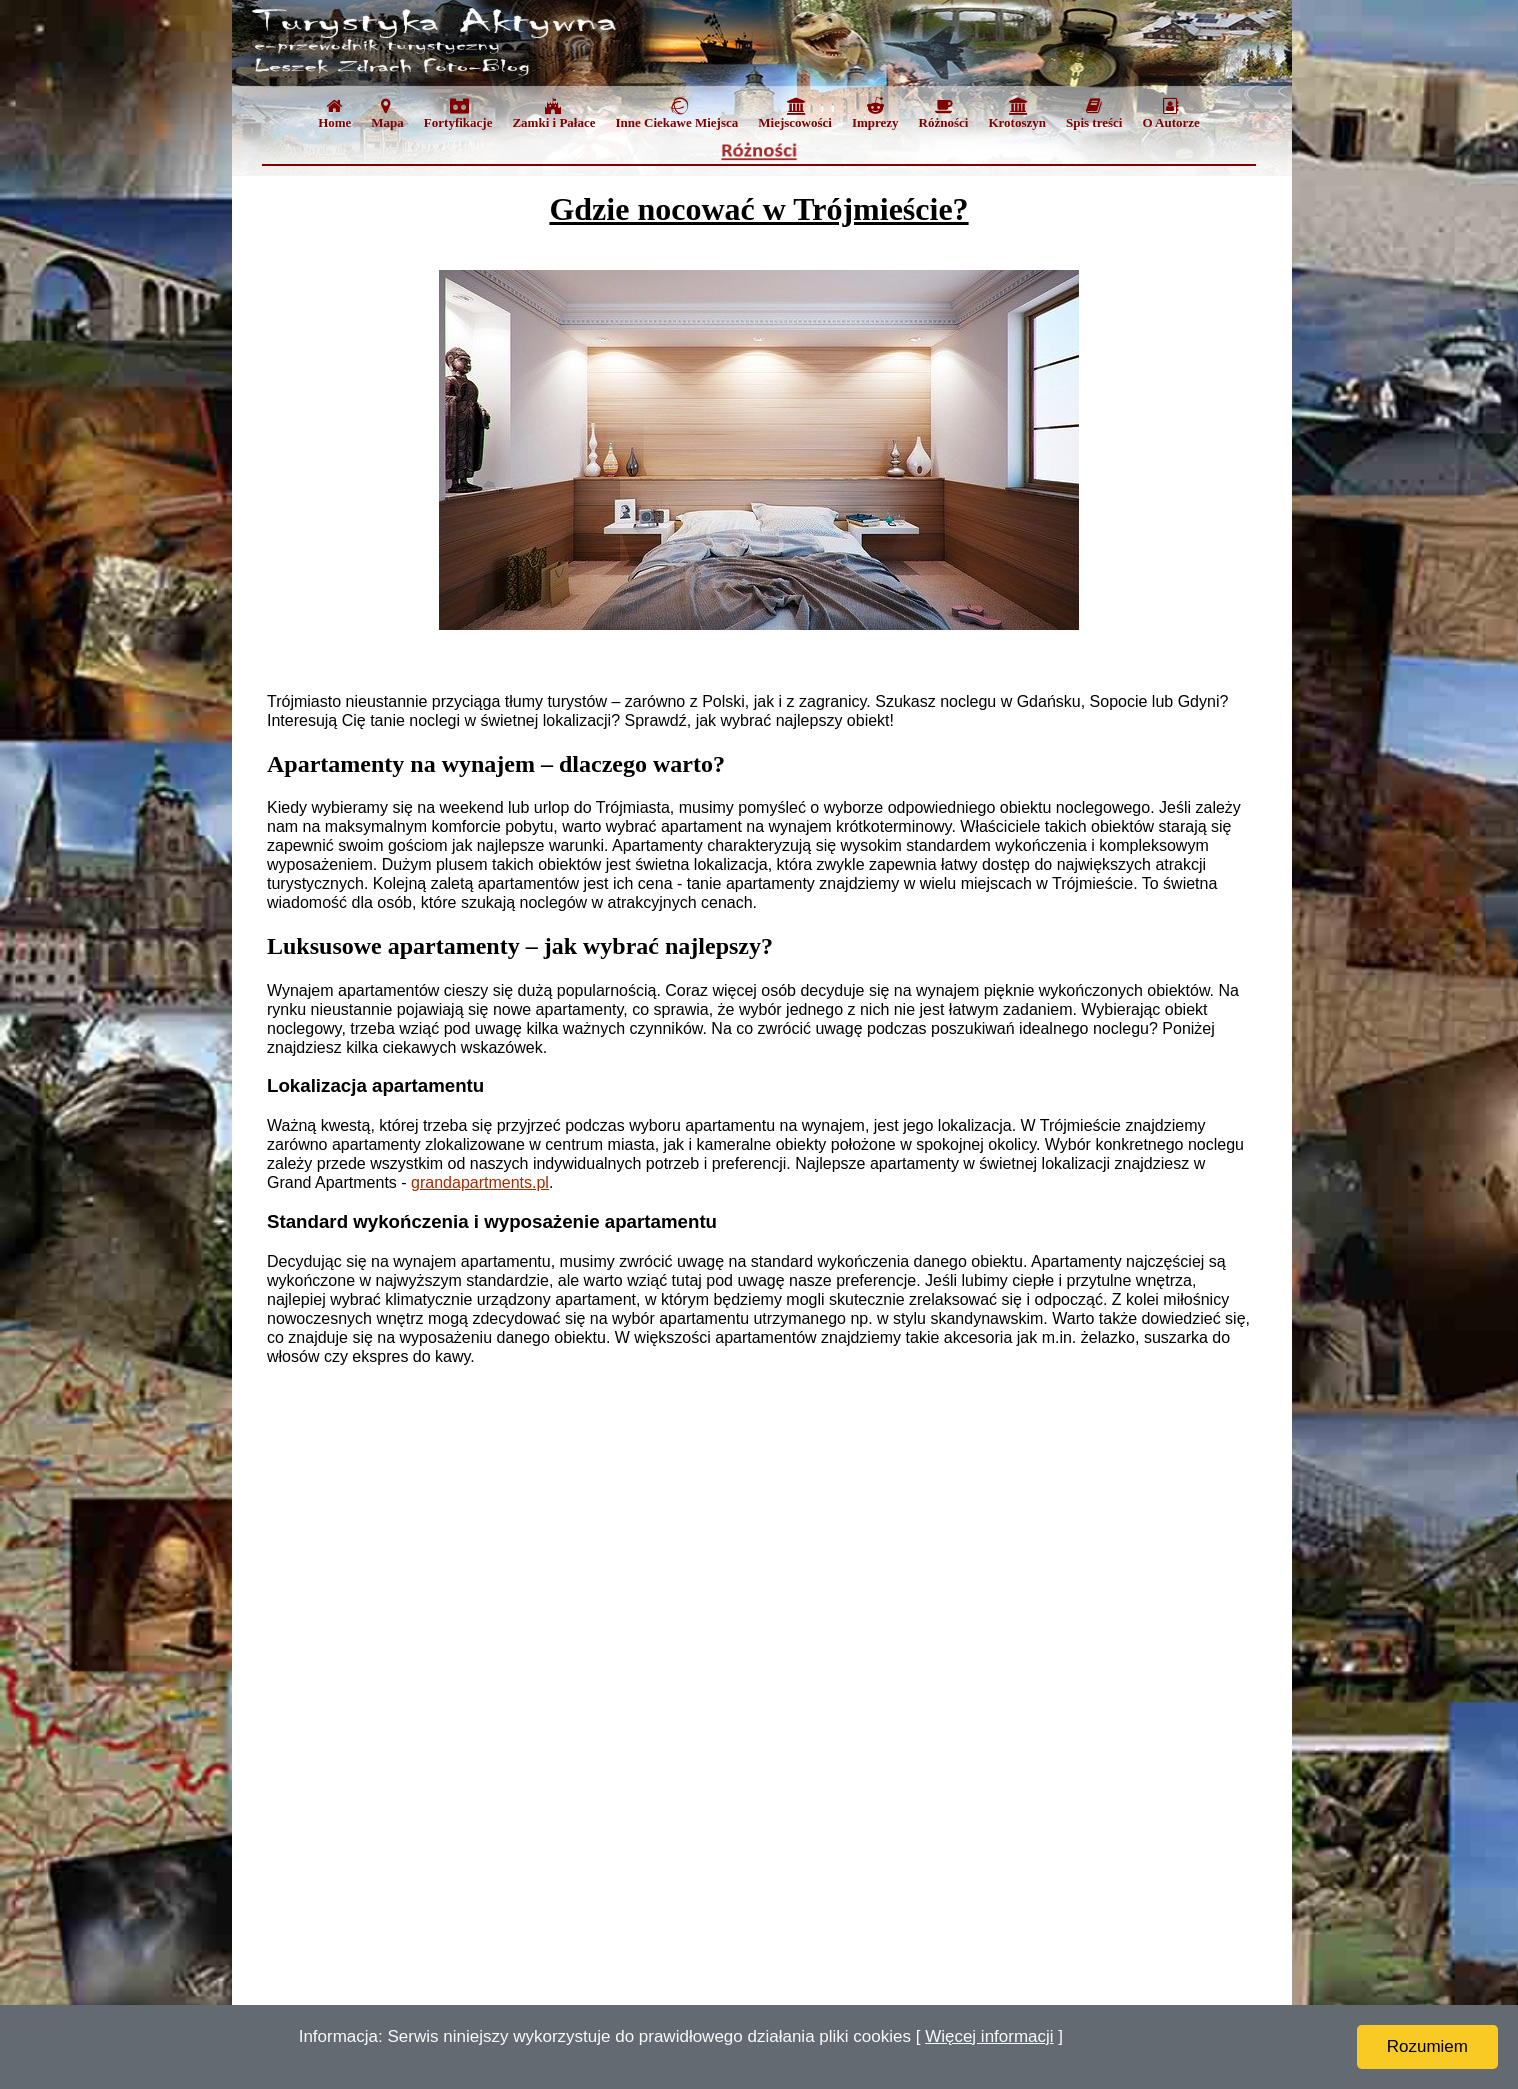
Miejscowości (795, 113)
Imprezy (875, 113)
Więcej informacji (989, 2036)
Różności (944, 113)
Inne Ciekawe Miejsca (676, 113)
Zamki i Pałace (553, 113)
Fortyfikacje (458, 113)
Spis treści (1094, 113)
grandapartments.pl (480, 1182)
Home (334, 113)
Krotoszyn (1017, 113)
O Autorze (1170, 113)
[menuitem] (334, 117)
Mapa (387, 113)
